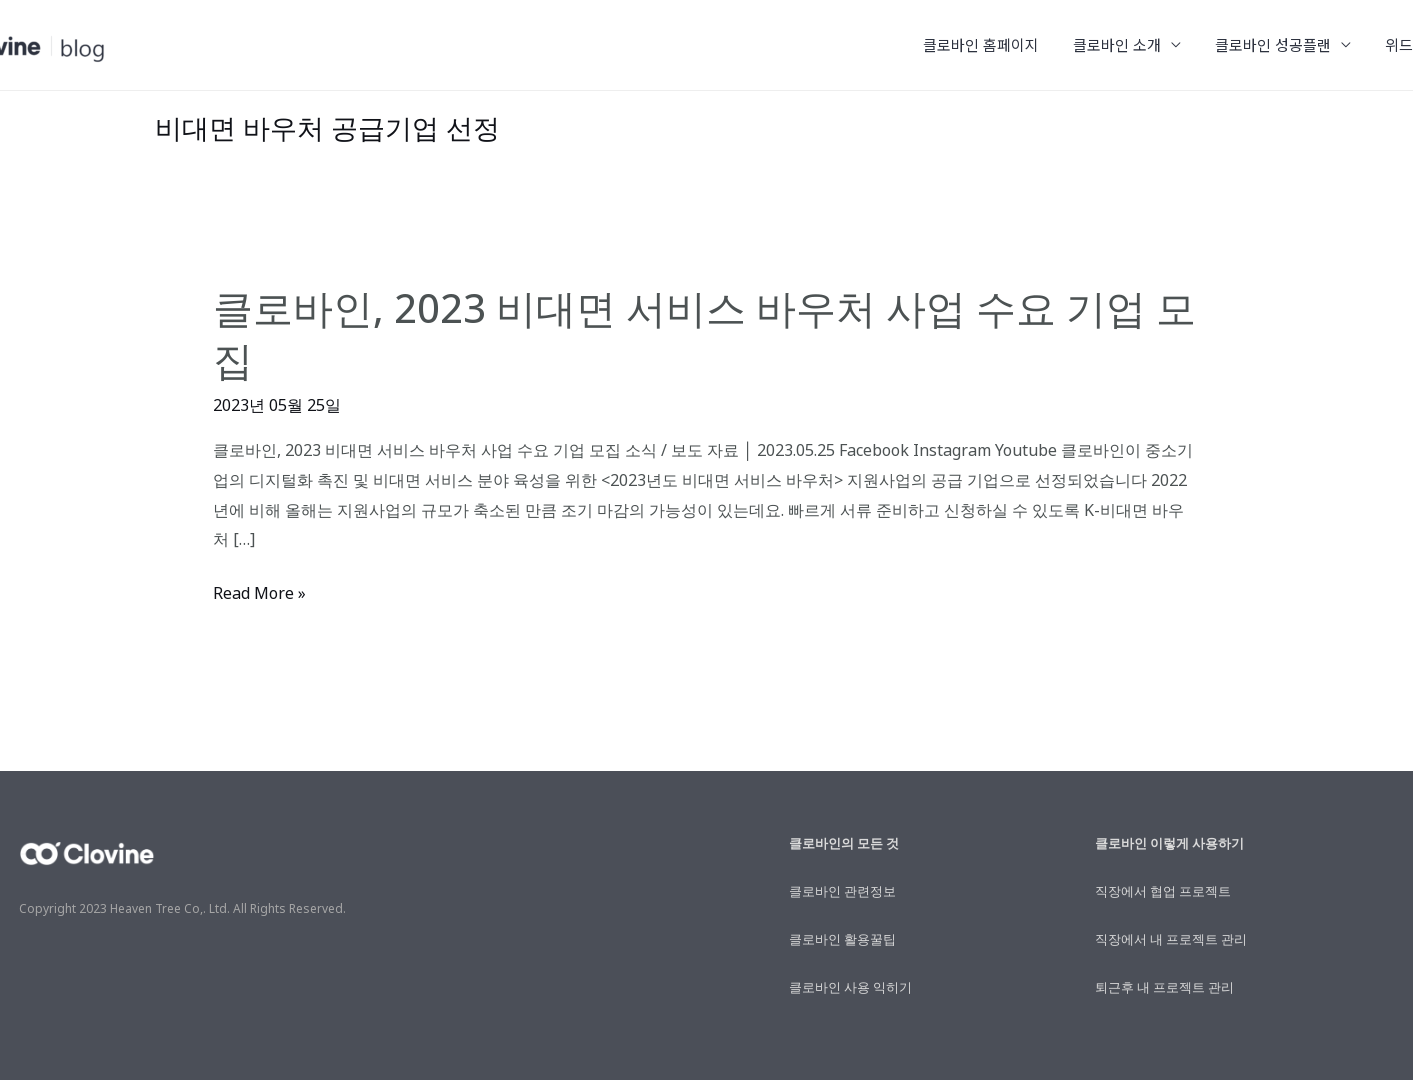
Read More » (259, 594)
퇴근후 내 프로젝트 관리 (1164, 987)
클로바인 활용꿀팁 (842, 939)
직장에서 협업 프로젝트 (1163, 891)
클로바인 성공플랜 (1280, 44)
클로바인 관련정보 (842, 891)
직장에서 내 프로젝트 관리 (1171, 939)
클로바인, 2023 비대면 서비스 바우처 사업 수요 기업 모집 (704, 333)
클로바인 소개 (1128, 44)
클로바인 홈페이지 (996, 44)
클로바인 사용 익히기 (850, 987)
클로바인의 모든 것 (844, 843)
